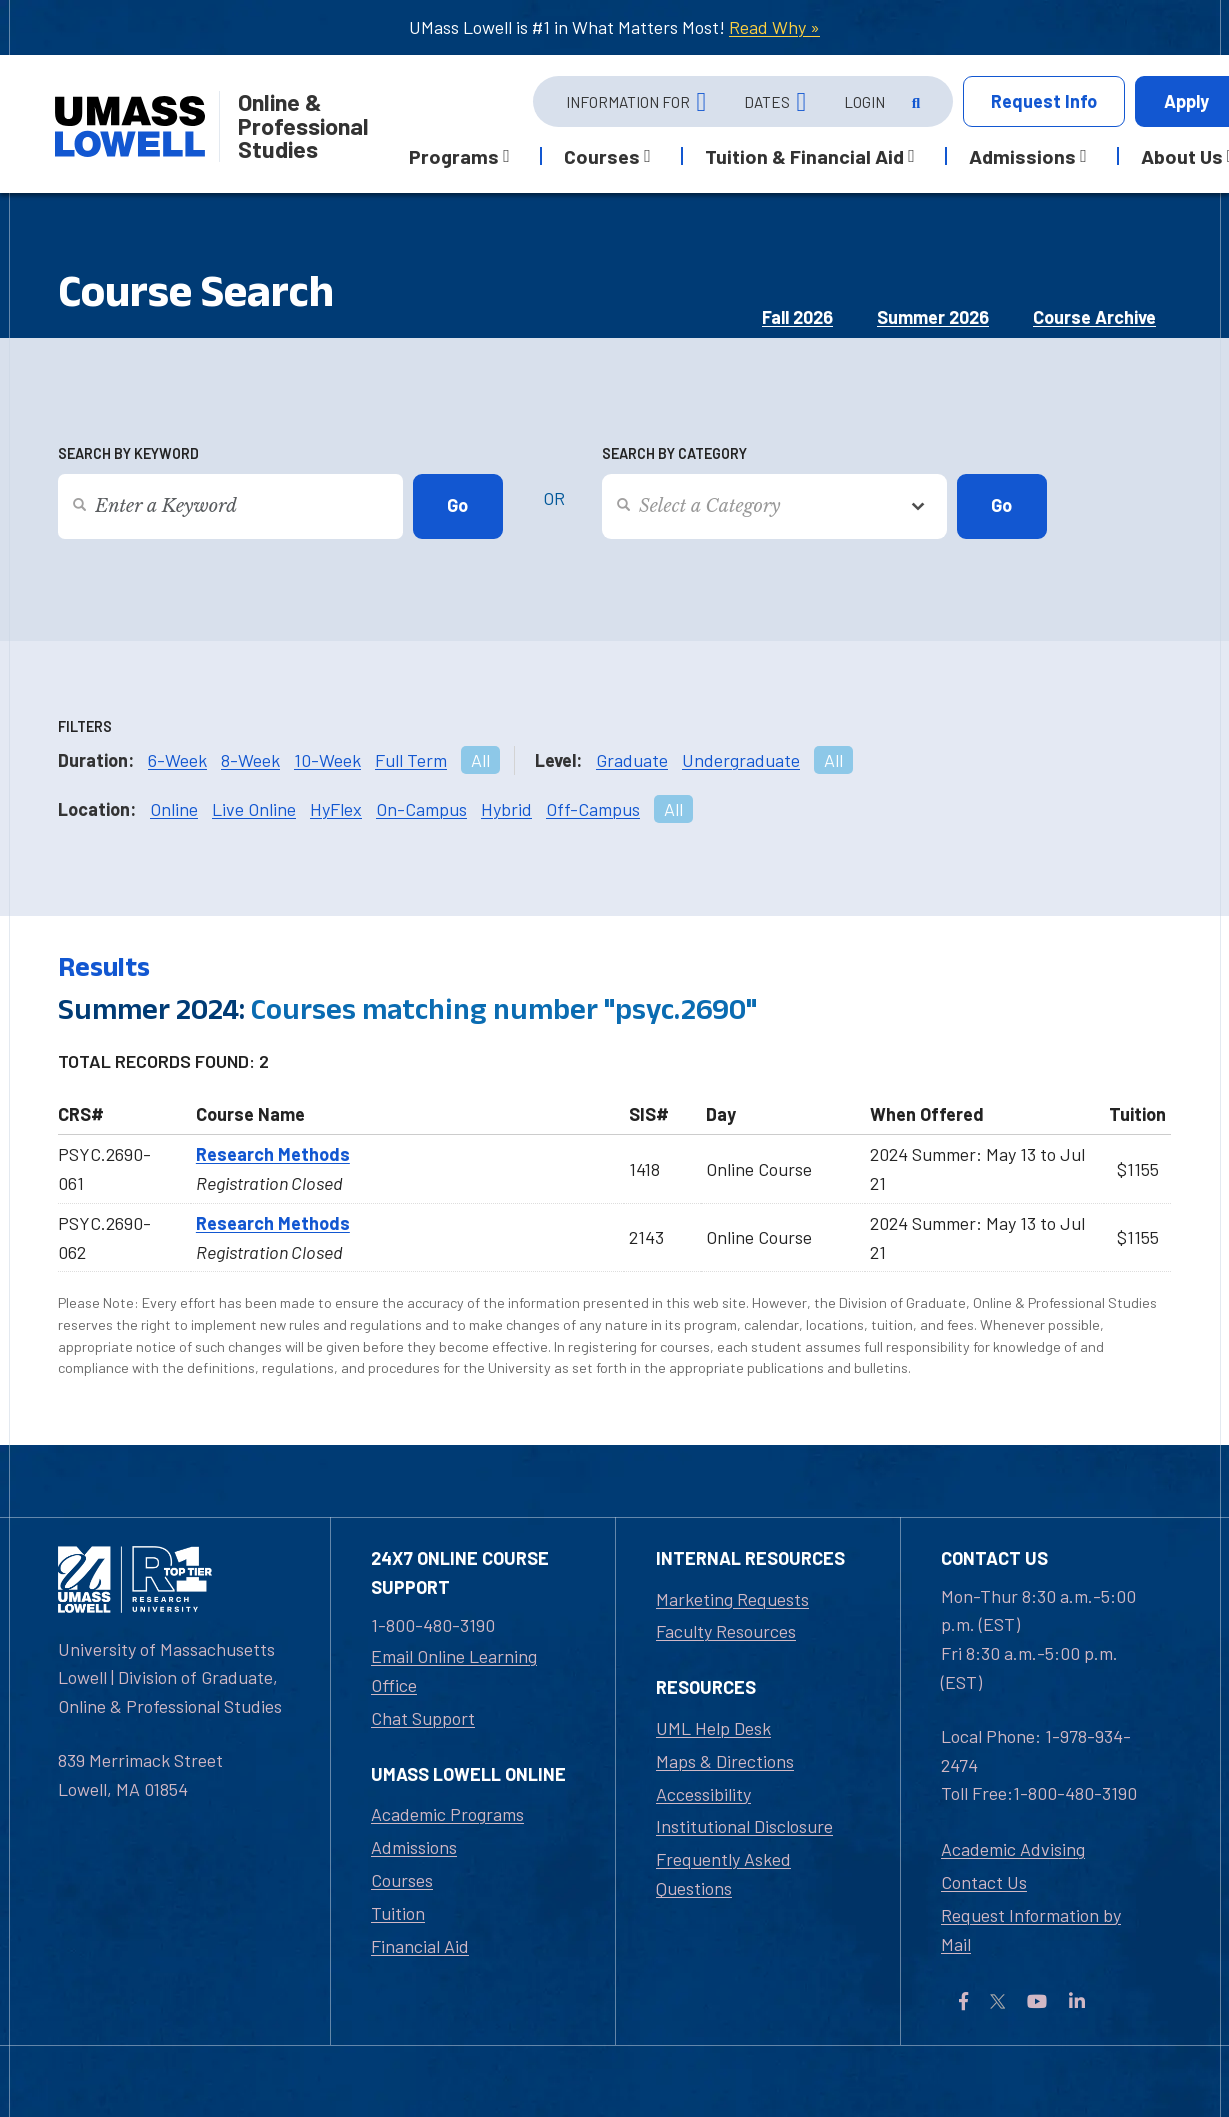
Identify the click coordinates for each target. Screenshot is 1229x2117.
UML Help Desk (713, 1728)
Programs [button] (454, 156)
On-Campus (421, 809)
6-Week (177, 760)
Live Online (254, 809)
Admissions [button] (1022, 156)
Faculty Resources (726, 1631)
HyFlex (336, 809)
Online (174, 809)
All (480, 760)
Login (864, 102)
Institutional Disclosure (744, 1826)
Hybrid (506, 809)
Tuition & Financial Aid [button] (804, 156)
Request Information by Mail (1031, 1929)
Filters (85, 726)
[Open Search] (914, 102)
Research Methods (273, 1154)
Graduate (632, 760)
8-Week (250, 760)
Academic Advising (1013, 1849)
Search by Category (674, 453)
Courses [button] (602, 156)
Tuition (398, 1913)
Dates (767, 102)
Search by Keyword (128, 453)
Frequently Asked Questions (723, 1873)
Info (1044, 101)
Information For (628, 102)
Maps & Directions (725, 1761)
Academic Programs (447, 1814)
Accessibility (703, 1794)
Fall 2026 (797, 317)
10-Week (327, 760)
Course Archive (1094, 317)
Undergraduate (741, 760)
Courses (402, 1880)
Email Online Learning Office (454, 1670)
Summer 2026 (933, 317)
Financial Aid (420, 1946)
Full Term (411, 760)
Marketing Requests (732, 1599)
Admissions (414, 1847)
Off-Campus (593, 809)
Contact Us (984, 1882)
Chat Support (423, 1718)
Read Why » (774, 27)
